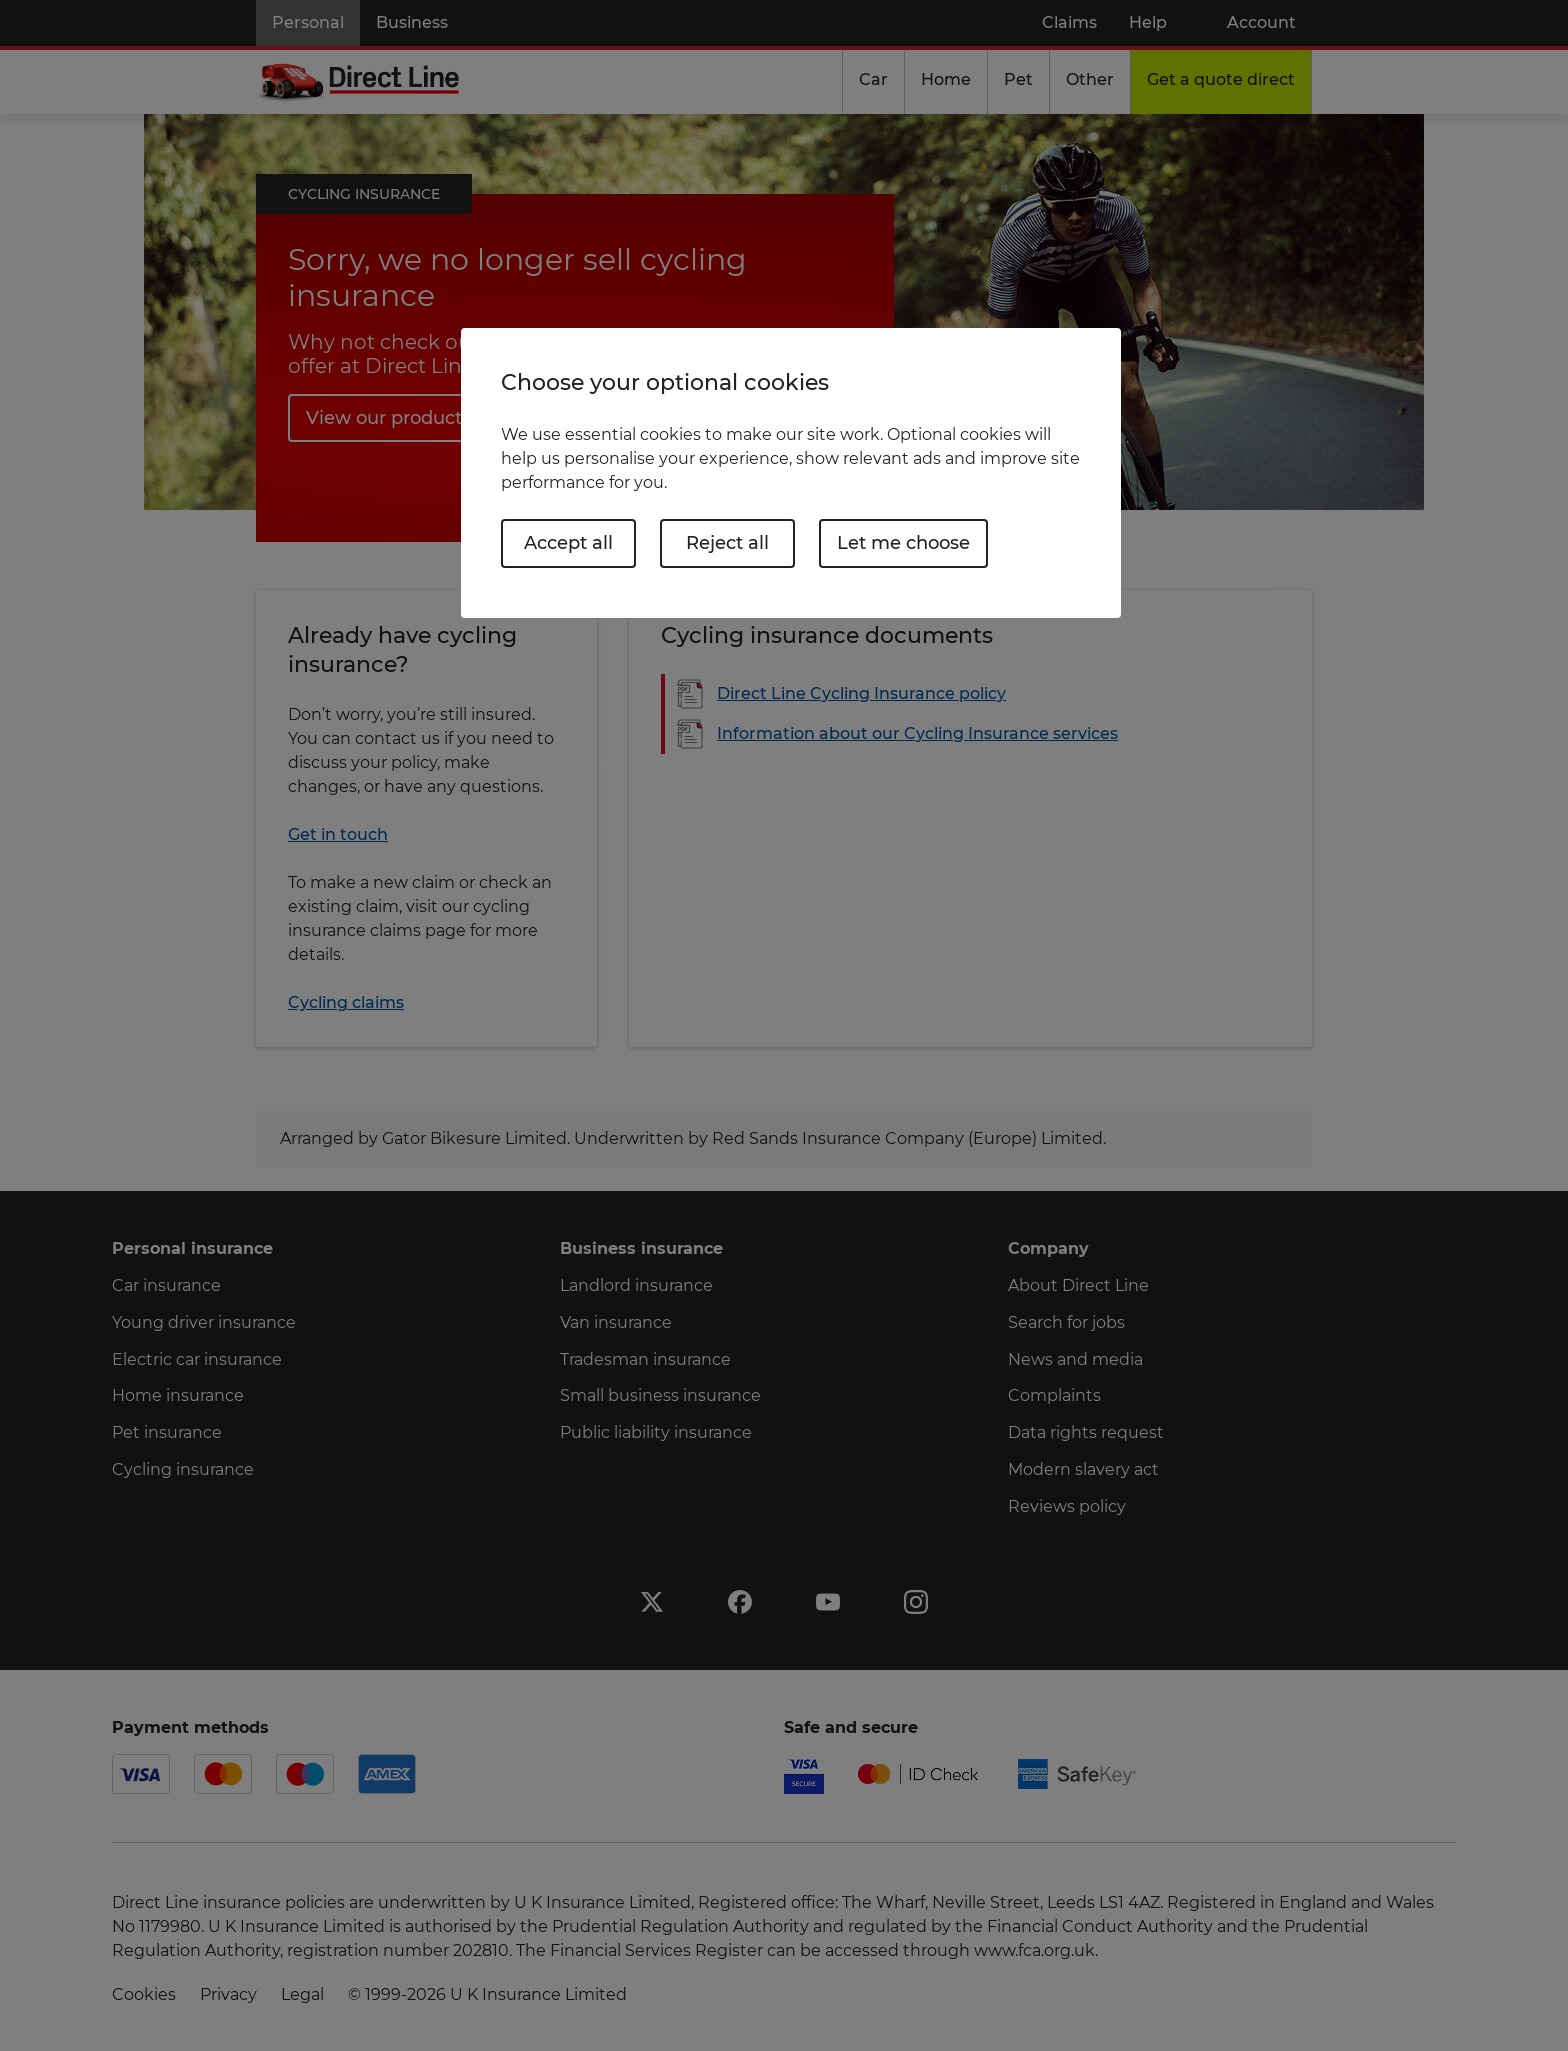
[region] (791, 472)
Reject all (727, 543)
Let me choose (903, 543)
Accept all (568, 543)
